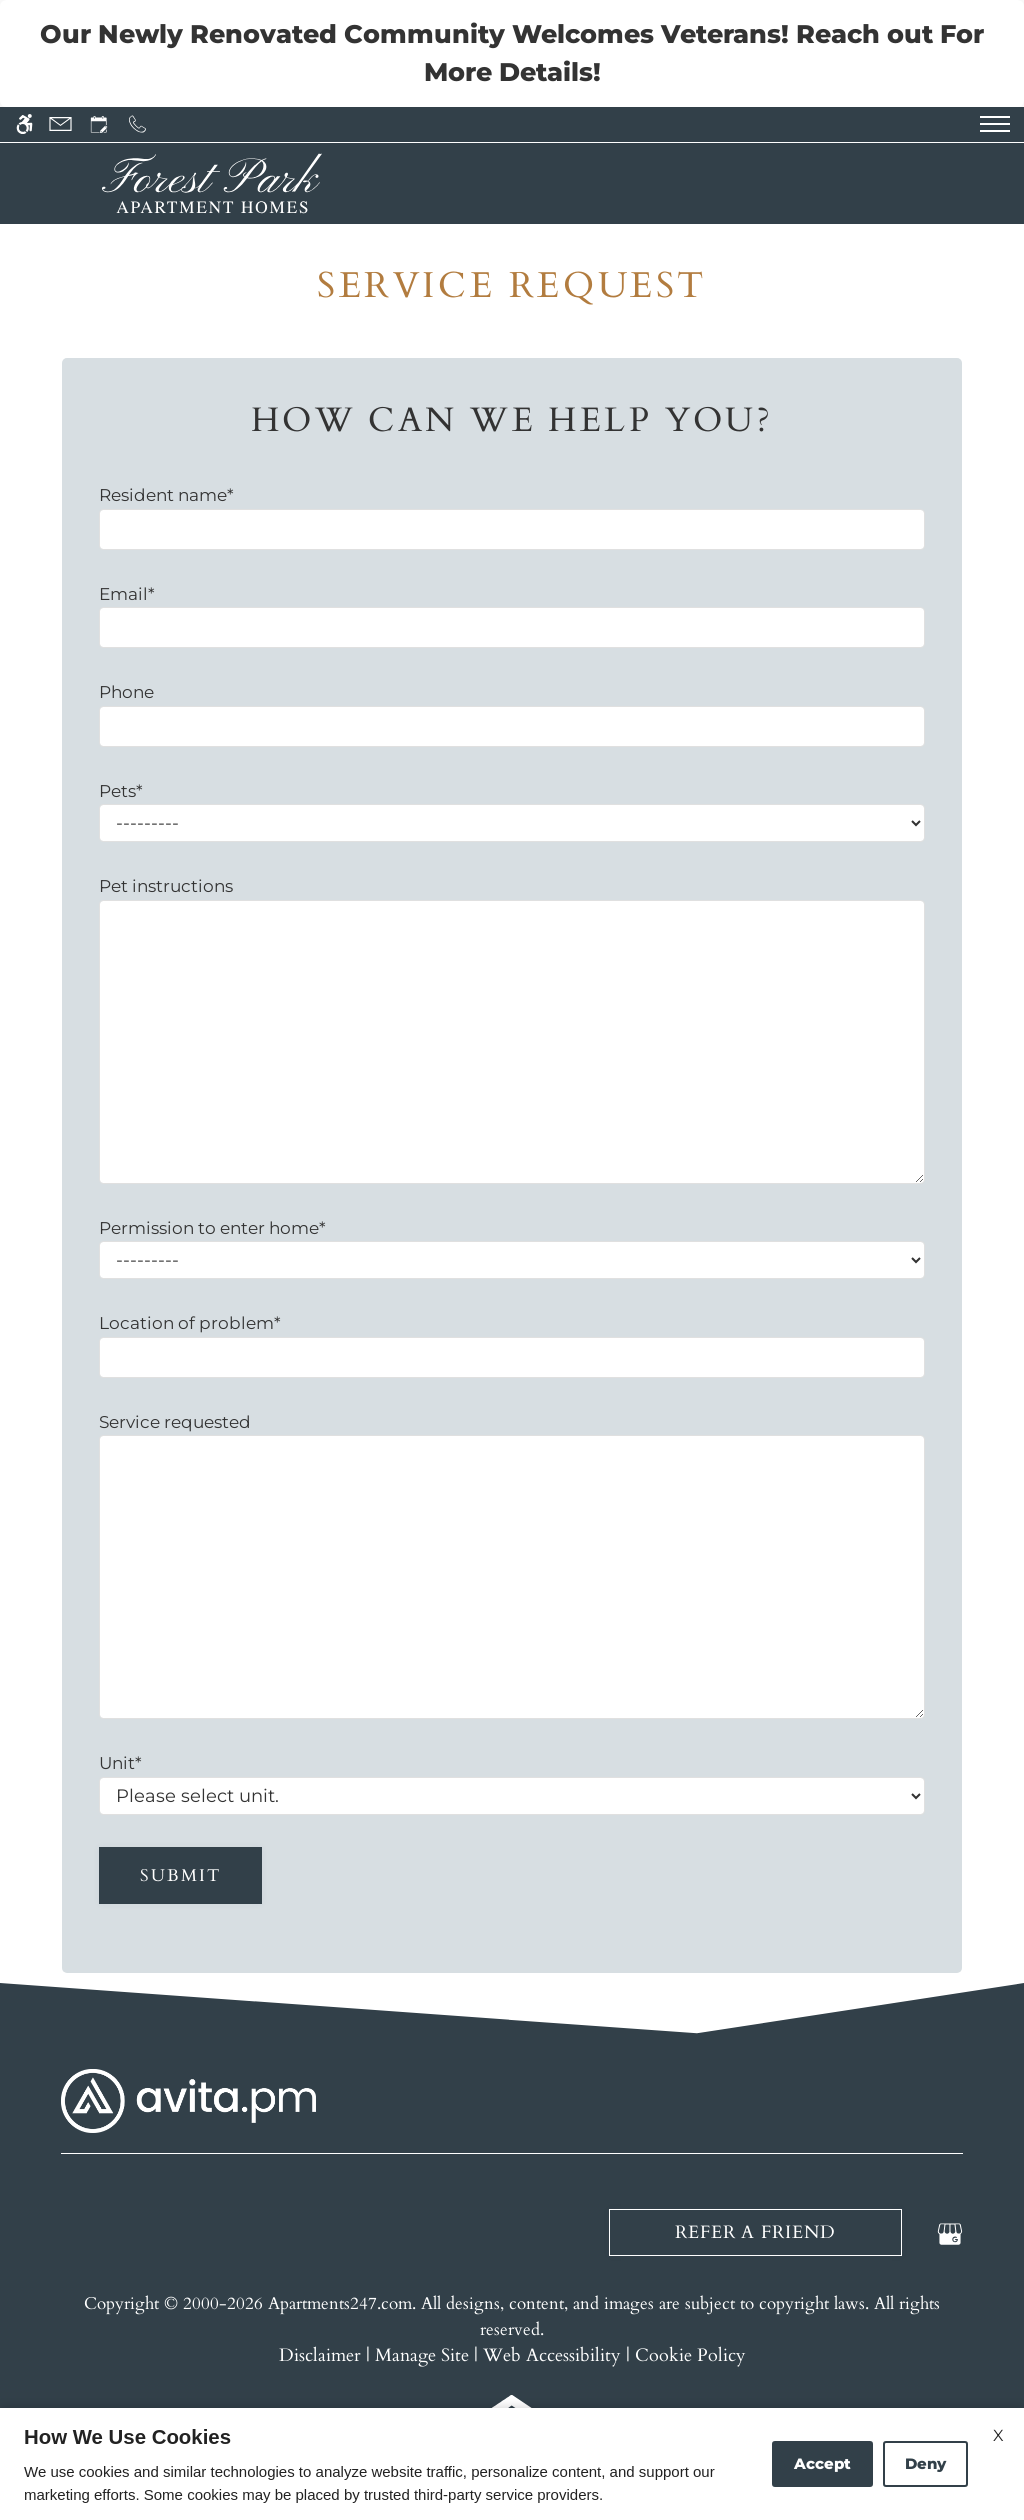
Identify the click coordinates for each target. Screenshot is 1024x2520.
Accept (822, 2463)
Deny (925, 2463)
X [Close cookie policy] (998, 2435)
